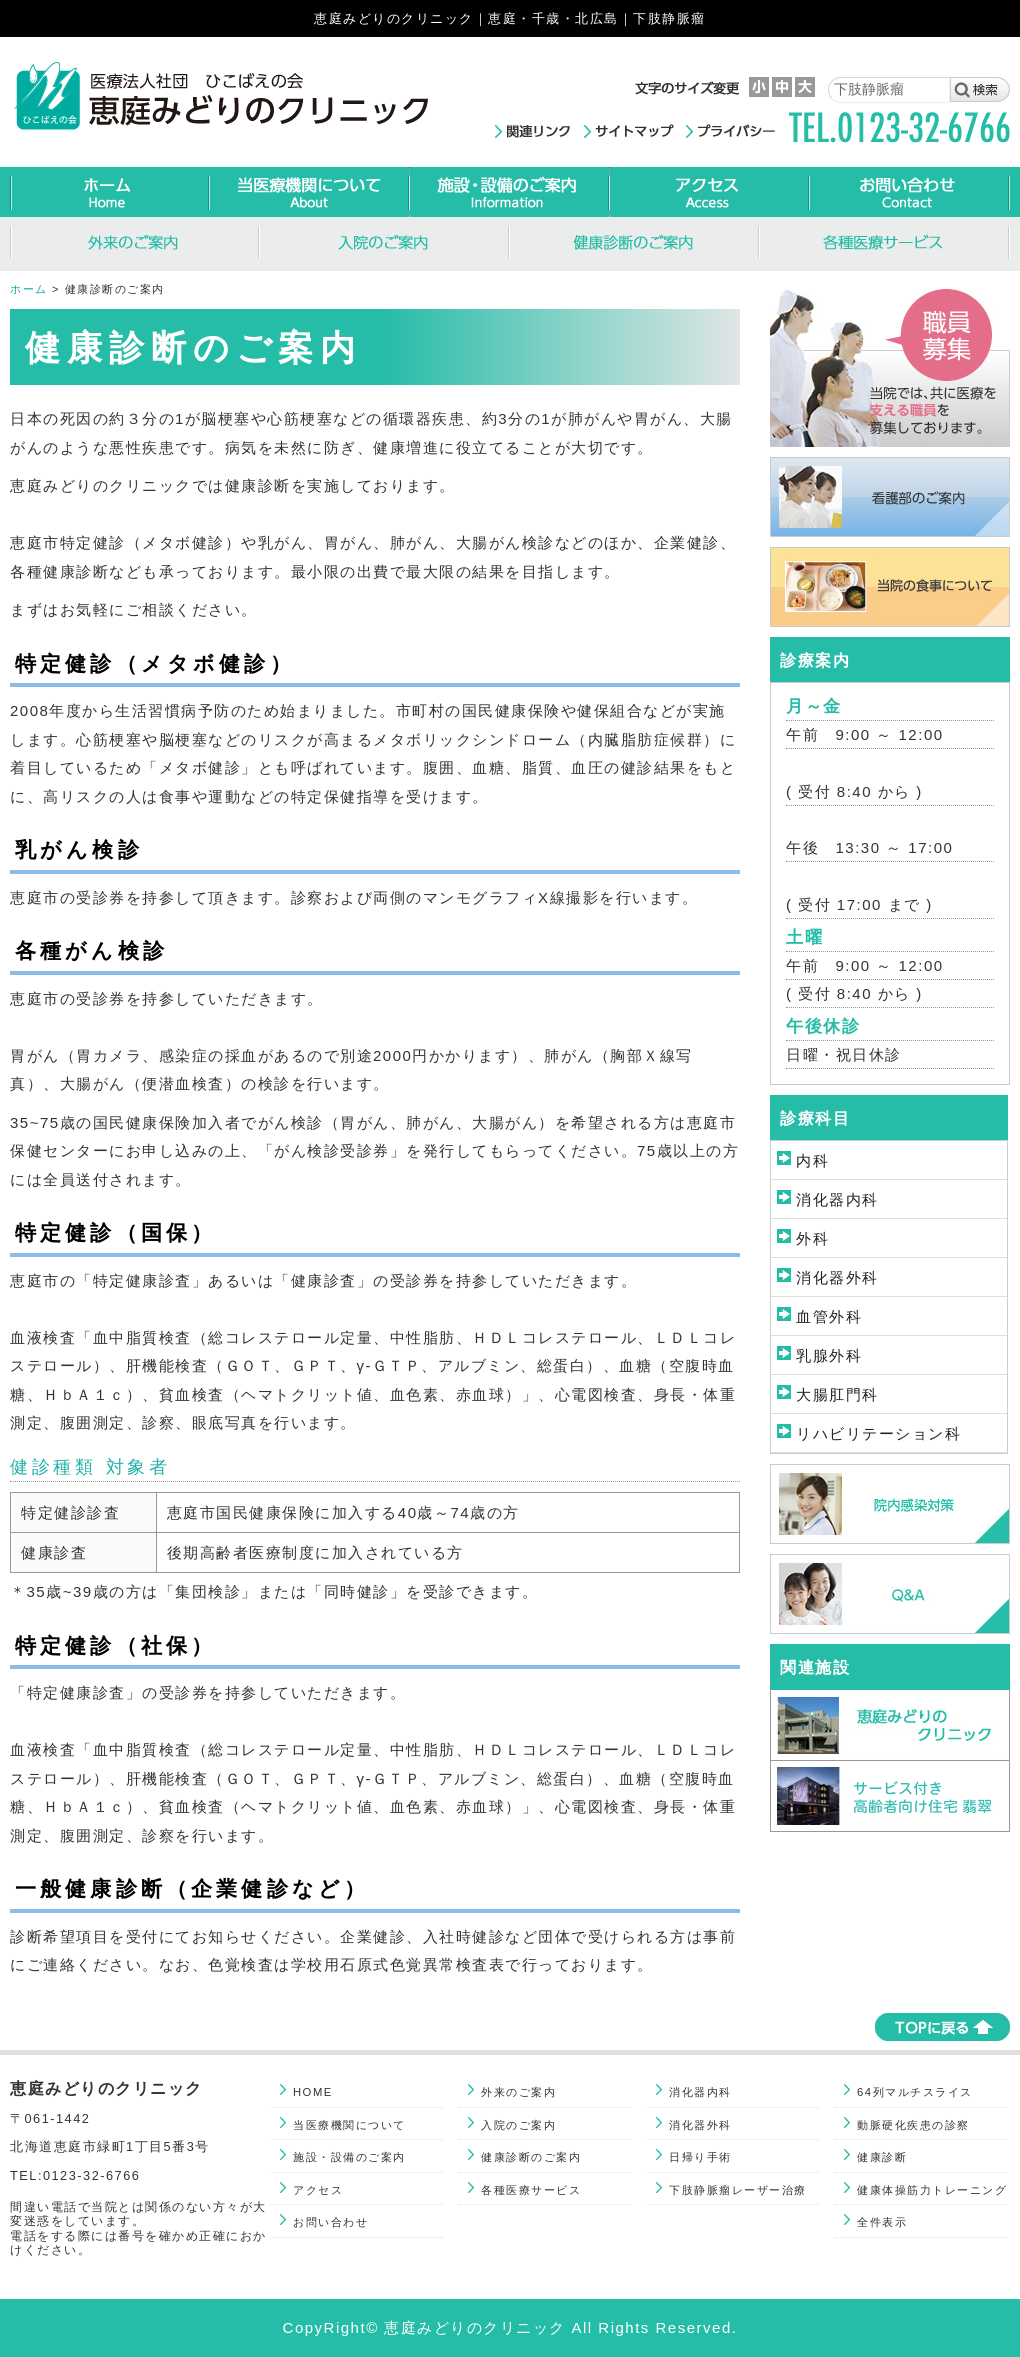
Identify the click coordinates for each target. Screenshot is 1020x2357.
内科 (812, 1160)
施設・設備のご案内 (349, 2157)
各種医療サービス (531, 2190)
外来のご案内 (518, 2092)
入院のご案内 (518, 2125)
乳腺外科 (829, 1355)
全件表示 (882, 2222)
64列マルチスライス (915, 2092)
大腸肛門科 (837, 1394)
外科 (812, 1238)
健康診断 (882, 2157)
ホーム (29, 289)
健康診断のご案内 (531, 2157)
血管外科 (829, 1316)
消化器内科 (837, 1199)
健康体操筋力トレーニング (932, 2190)
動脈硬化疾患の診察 (913, 2125)
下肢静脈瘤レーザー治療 (738, 2190)
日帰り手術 (700, 2157)
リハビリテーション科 (878, 1433)
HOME (313, 2092)
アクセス (318, 2190)
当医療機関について (349, 2125)
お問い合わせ (330, 2222)
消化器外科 (837, 1277)
